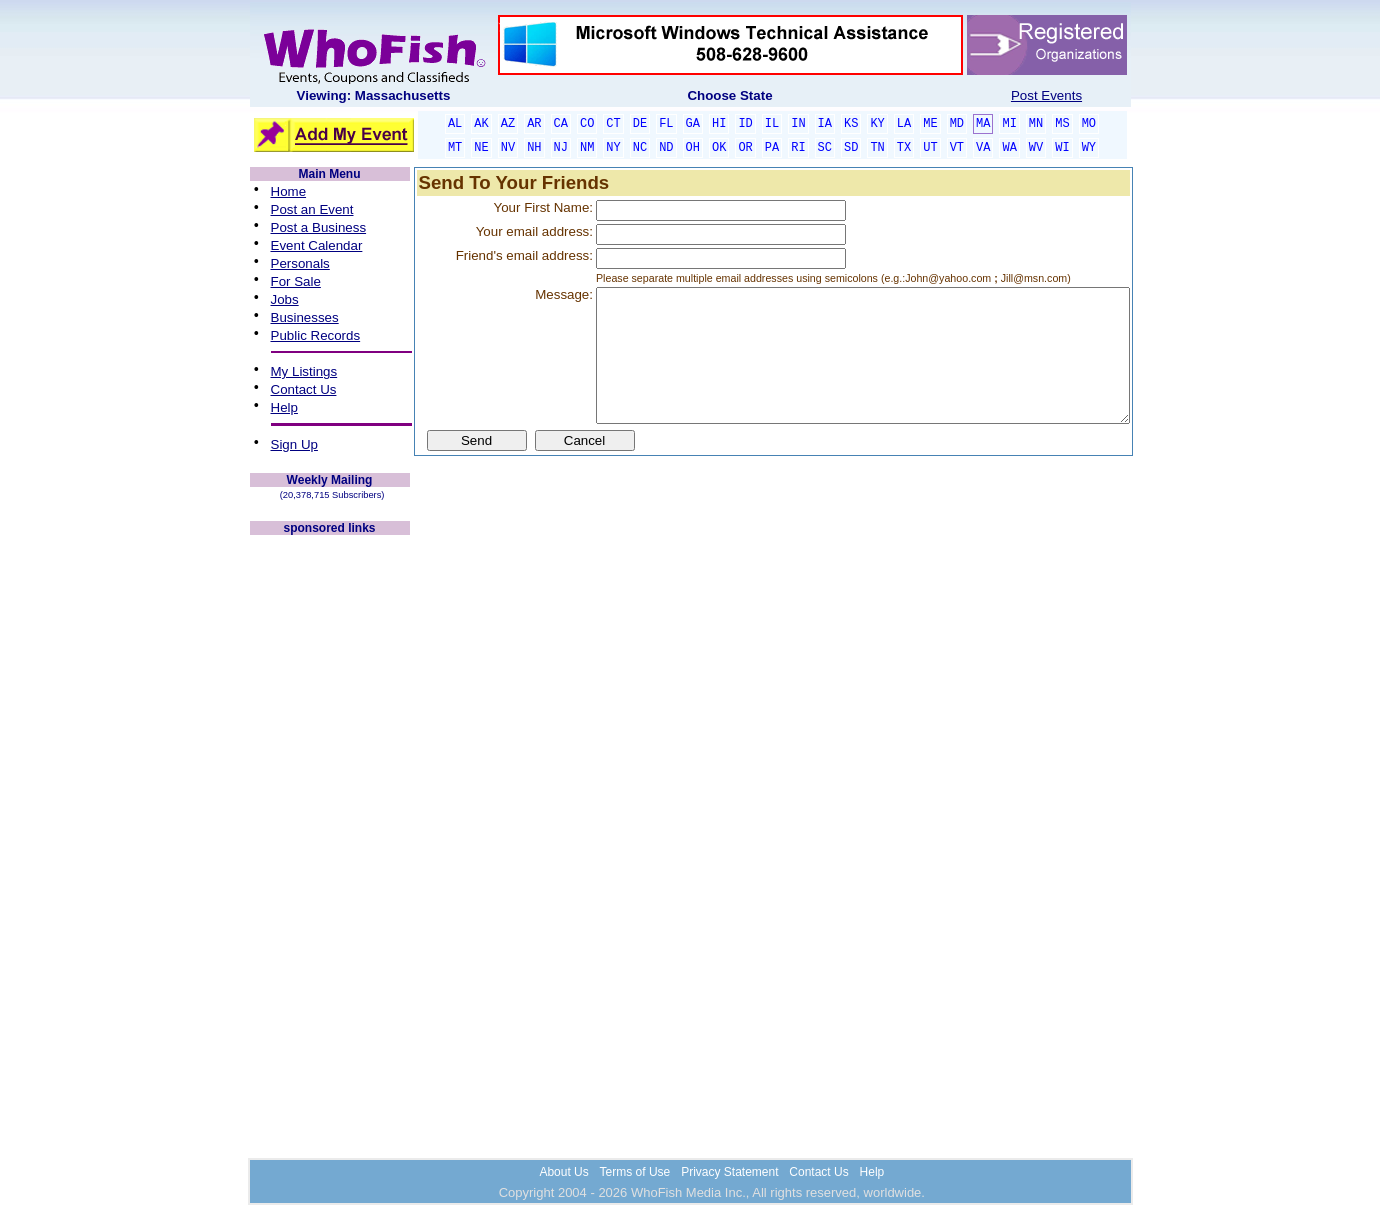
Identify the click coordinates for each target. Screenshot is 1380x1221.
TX (904, 148)
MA (983, 124)
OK (719, 148)
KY (877, 124)
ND (666, 148)
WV (1036, 148)
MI (1009, 124)
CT (613, 124)
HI (719, 124)
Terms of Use (635, 1172)
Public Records (316, 335)
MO (1089, 124)
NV (508, 148)
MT (455, 148)
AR (534, 124)
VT (957, 148)
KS (851, 124)
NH (534, 148)
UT (930, 148)
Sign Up (294, 444)
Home (289, 191)
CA (561, 124)
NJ (561, 148)
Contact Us (304, 389)
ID (745, 124)
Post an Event (312, 209)
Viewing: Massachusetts (374, 95)
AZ (508, 124)
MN (1036, 124)
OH (693, 148)
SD (851, 148)
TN (877, 148)
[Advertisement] (330, 838)
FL (666, 124)
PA (772, 148)
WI (1062, 148)
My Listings (304, 371)
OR (745, 148)
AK (481, 124)
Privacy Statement (729, 1172)
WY (1089, 148)
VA (983, 148)
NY (613, 148)
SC (825, 148)
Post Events (1046, 95)
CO (587, 124)
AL (455, 124)
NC (640, 148)
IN (798, 124)
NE (481, 148)
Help (284, 407)
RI (798, 148)
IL (772, 124)
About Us (563, 1172)
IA (825, 124)
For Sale (296, 281)
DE (640, 124)
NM (587, 148)
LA (904, 124)
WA (1009, 148)
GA (693, 124)
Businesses (305, 317)
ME (930, 124)
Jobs (285, 299)
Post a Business (319, 227)
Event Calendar (317, 245)
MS (1062, 124)
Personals (300, 263)
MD (957, 124)
